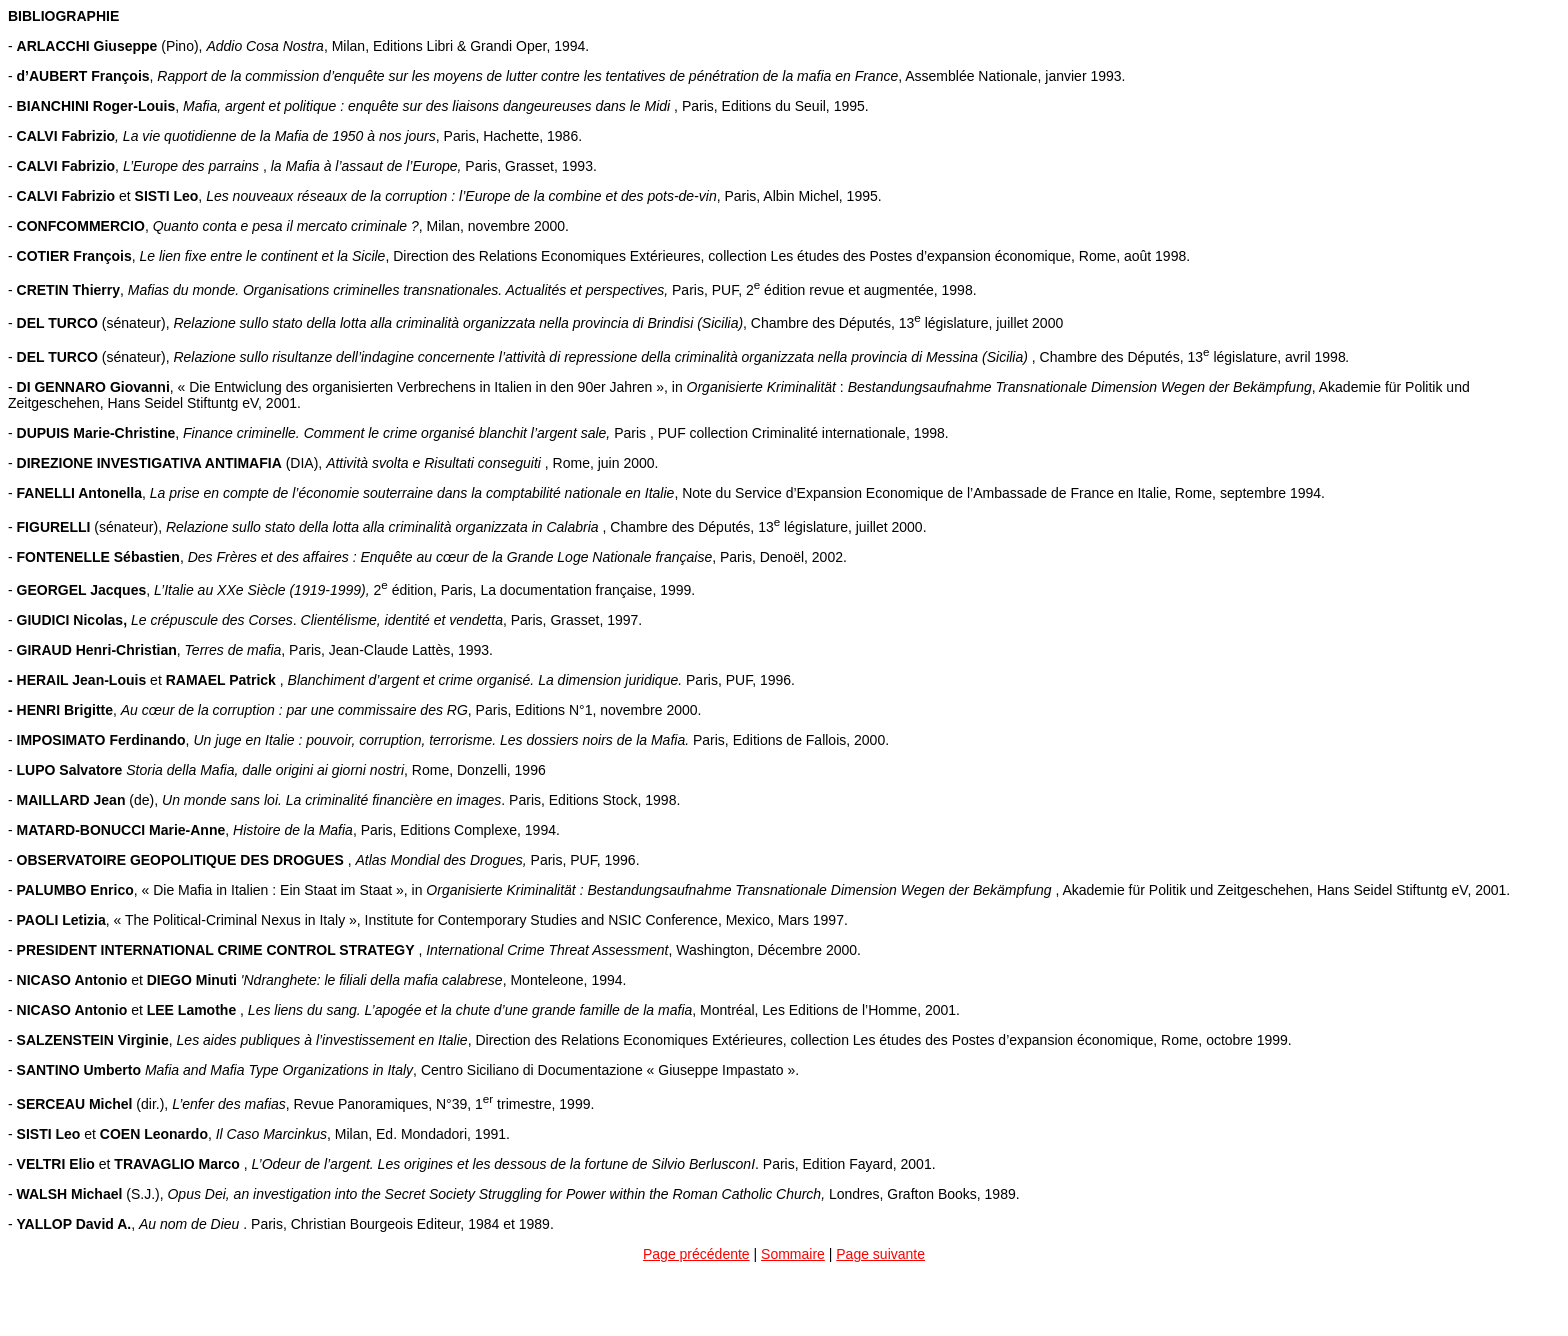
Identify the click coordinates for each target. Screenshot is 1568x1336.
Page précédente (696, 1254)
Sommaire (793, 1254)
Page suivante (880, 1254)
